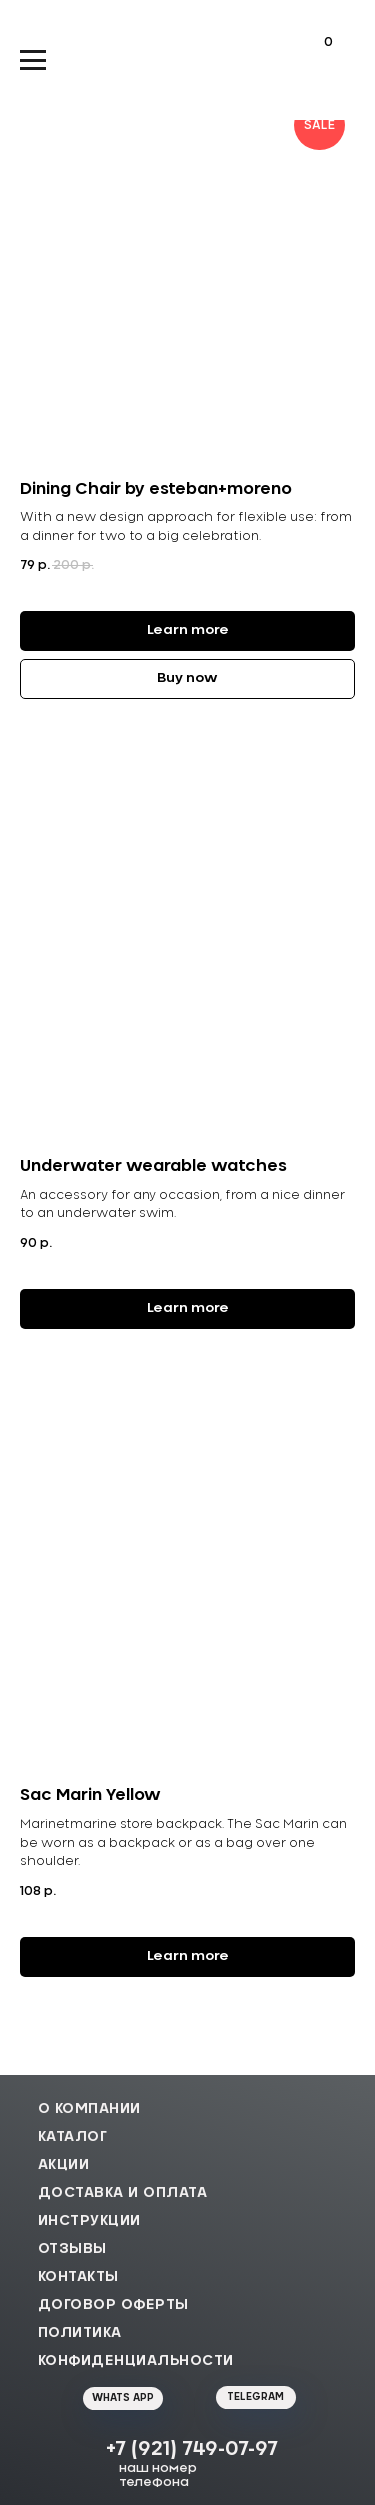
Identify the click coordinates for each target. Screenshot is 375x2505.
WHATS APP (123, 2398)
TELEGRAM (255, 2397)
